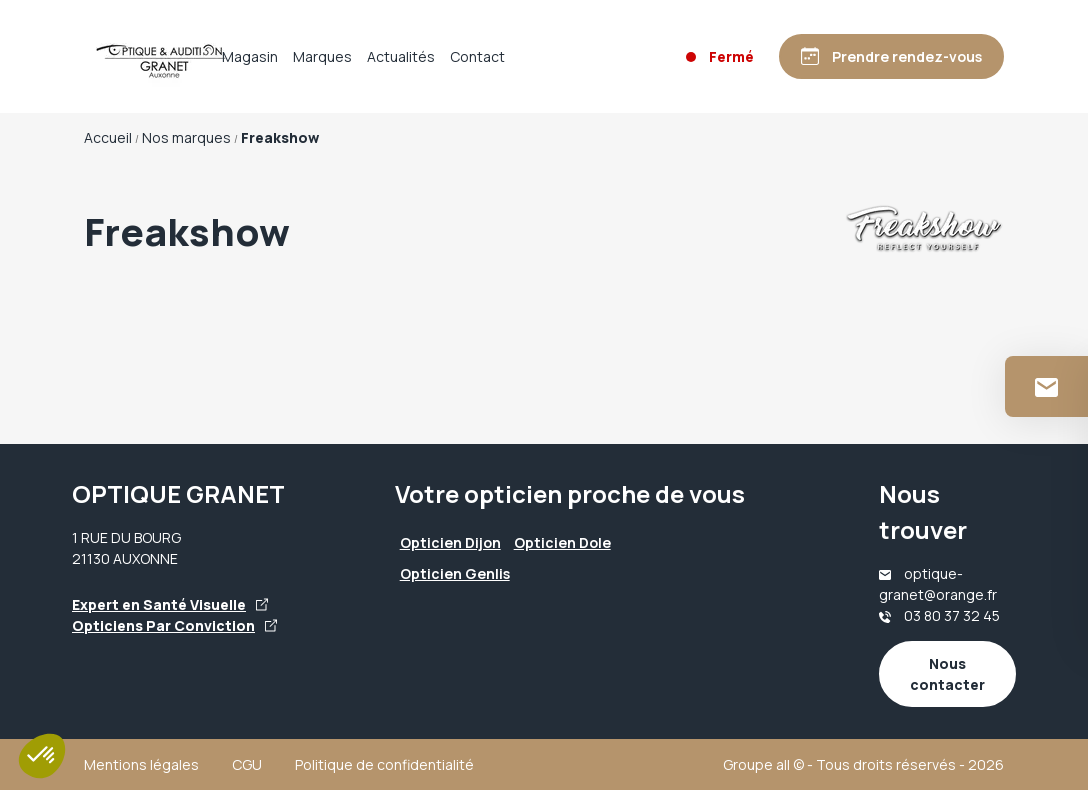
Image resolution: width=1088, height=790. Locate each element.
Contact (477, 56)
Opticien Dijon (450, 542)
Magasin (250, 56)
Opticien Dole (562, 542)
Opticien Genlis (455, 573)
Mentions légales (141, 764)
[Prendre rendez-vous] (891, 56)
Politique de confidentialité (384, 764)
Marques (322, 56)
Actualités (401, 56)
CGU (247, 764)
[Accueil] (144, 57)
